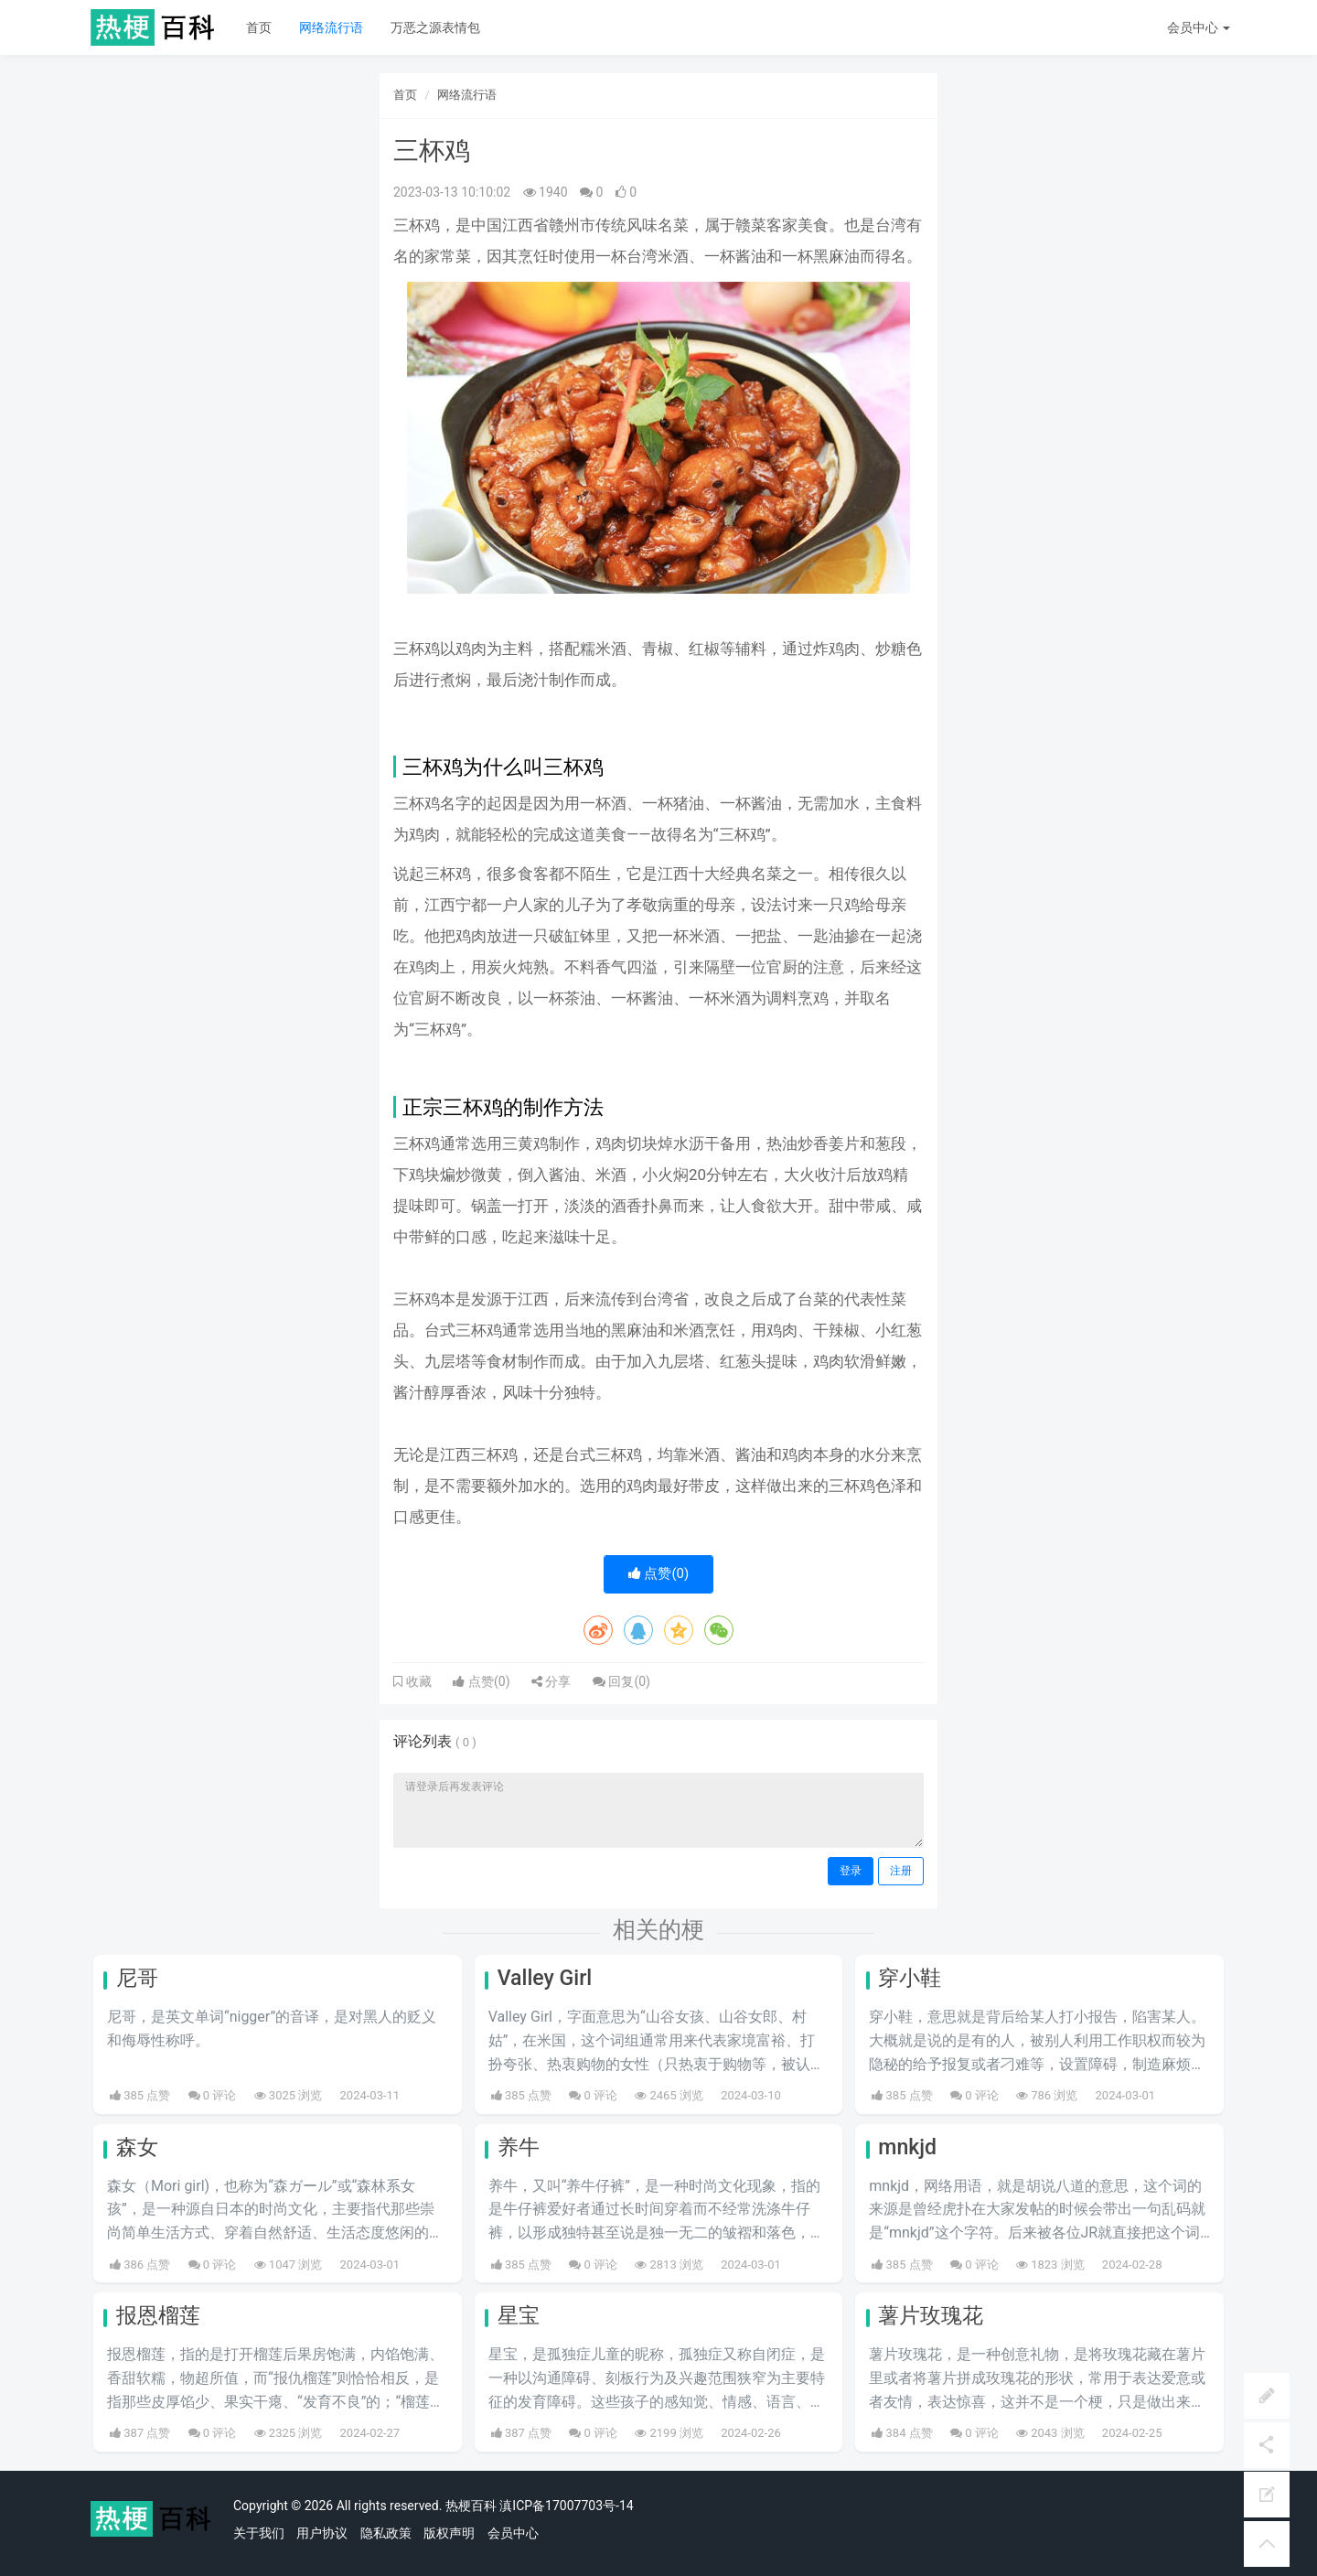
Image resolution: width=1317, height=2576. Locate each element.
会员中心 (513, 2533)
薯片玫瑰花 (930, 2315)
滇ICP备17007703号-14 (566, 2505)
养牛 (519, 2147)
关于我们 (258, 2533)
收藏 (417, 1681)
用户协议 (322, 2533)
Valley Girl (545, 1978)
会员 (1198, 27)
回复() (621, 1681)
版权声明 (449, 2533)
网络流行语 (331, 27)
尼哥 (137, 1978)
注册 (901, 1870)
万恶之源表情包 (435, 27)
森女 (137, 2147)
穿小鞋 (909, 1978)
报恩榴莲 (158, 2315)
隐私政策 (386, 2533)
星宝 (519, 2315)
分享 (551, 1681)
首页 (259, 27)
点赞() (659, 1573)
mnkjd (907, 2147)
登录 (851, 1870)
